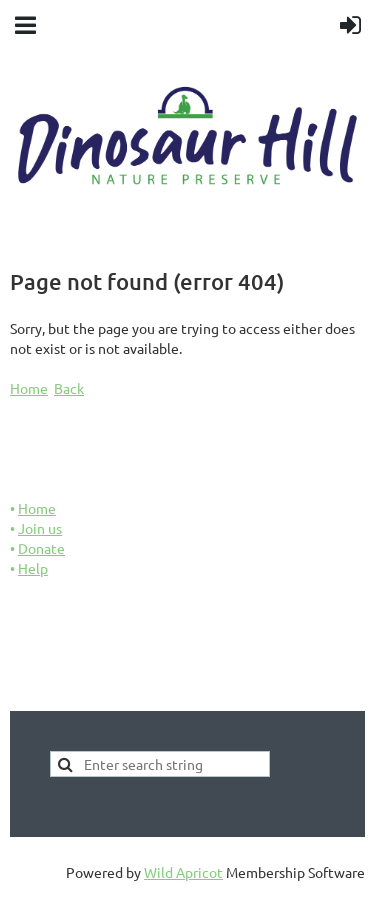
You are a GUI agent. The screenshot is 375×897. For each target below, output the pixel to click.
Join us (40, 528)
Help (33, 568)
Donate (41, 548)
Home (29, 388)
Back (69, 388)
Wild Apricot (183, 872)
